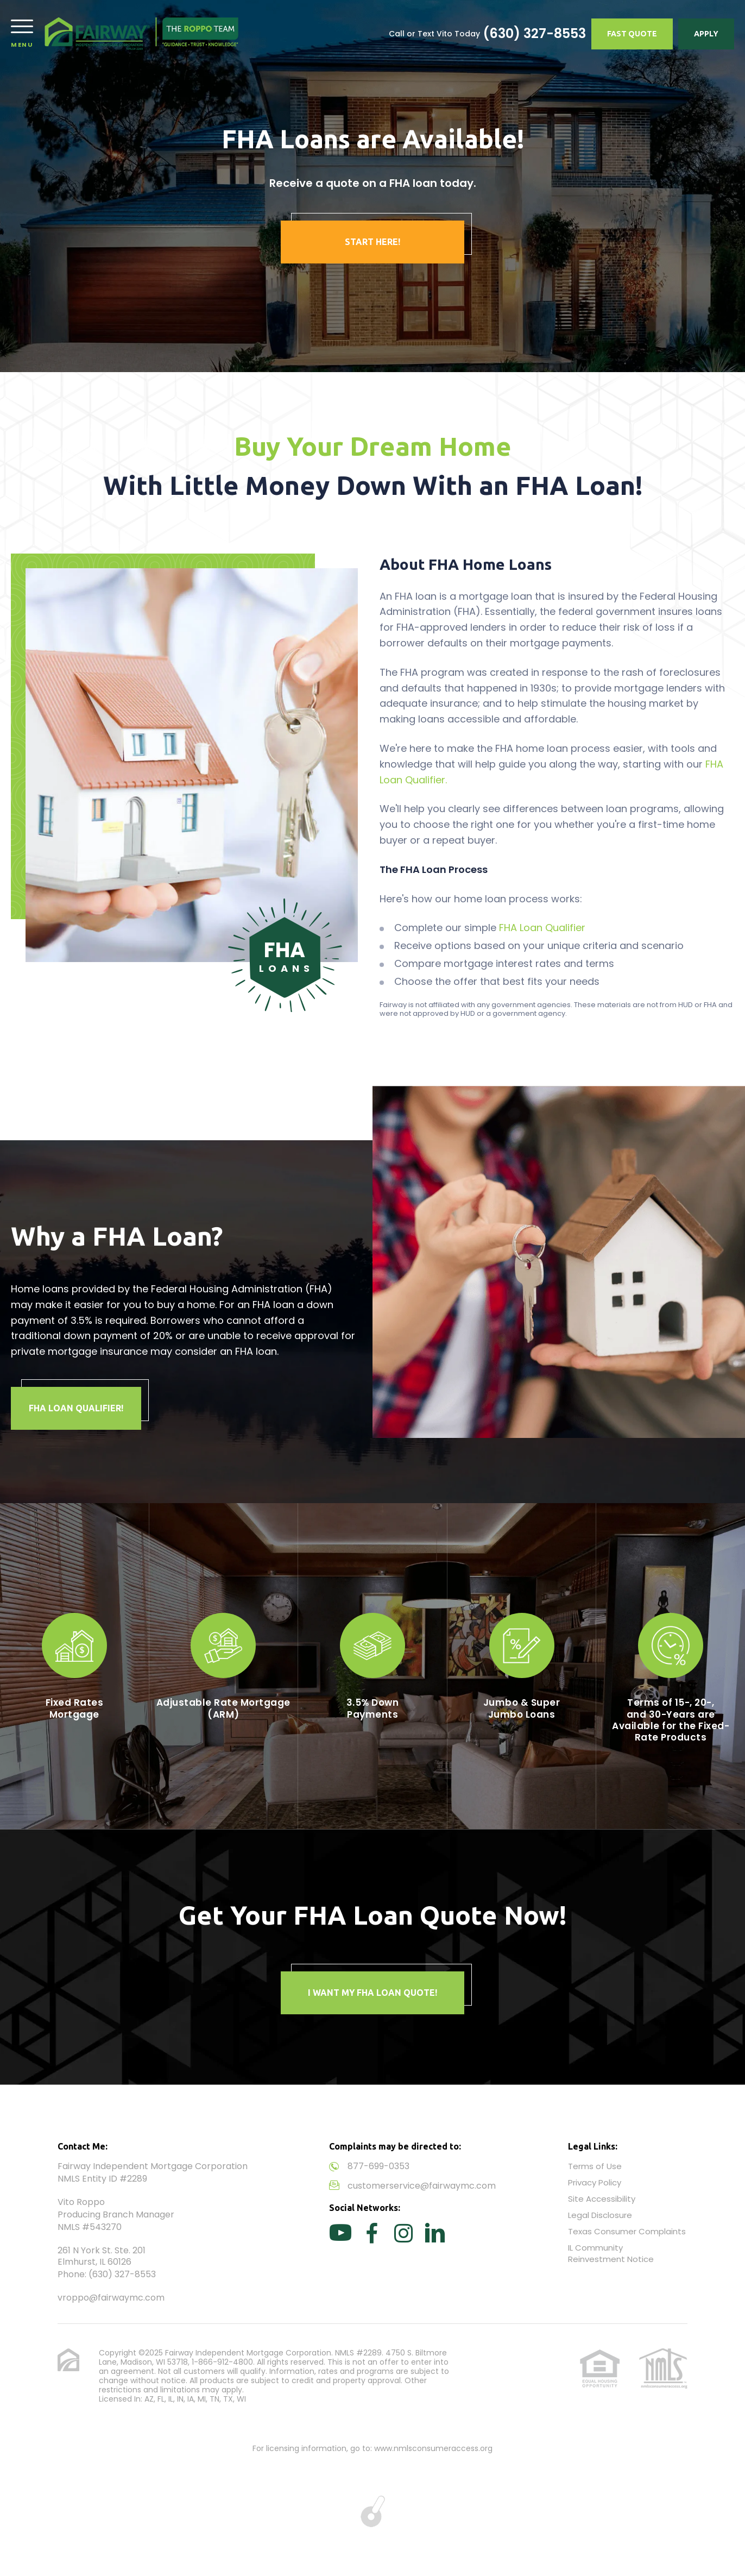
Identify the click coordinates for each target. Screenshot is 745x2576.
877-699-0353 (378, 2166)
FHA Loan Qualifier (542, 927)
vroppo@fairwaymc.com (111, 2297)
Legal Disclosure (600, 2215)
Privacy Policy (594, 2182)
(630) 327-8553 (534, 33)
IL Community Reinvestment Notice (611, 2253)
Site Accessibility (601, 2198)
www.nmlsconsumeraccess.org (433, 2448)
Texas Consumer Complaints (627, 2231)
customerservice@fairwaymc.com (422, 2185)
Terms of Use (595, 2166)
